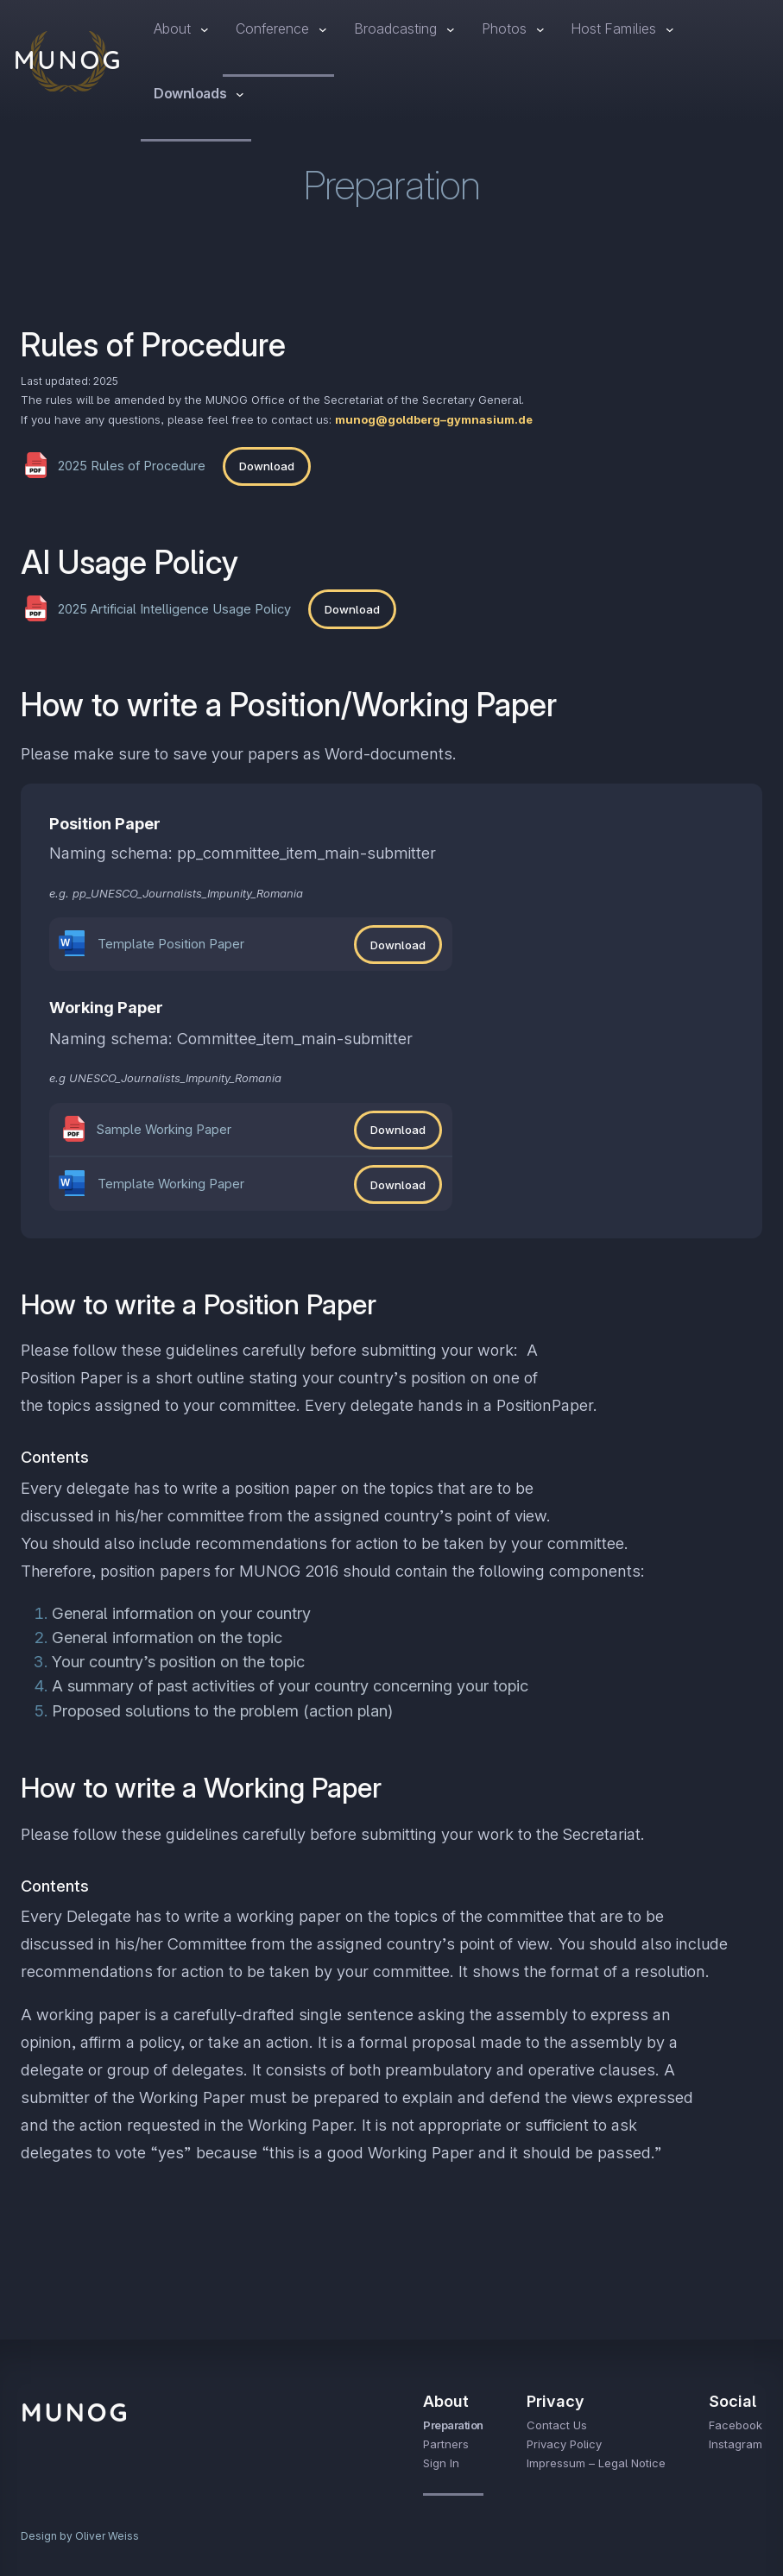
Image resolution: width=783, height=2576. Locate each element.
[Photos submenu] (540, 29)
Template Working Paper (171, 1184)
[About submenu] (204, 29)
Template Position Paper (171, 944)
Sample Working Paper (163, 1129)
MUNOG (68, 59)
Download (266, 466)
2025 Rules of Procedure (131, 466)
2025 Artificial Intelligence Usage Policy (174, 609)
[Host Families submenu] (670, 29)
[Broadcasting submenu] (450, 29)
